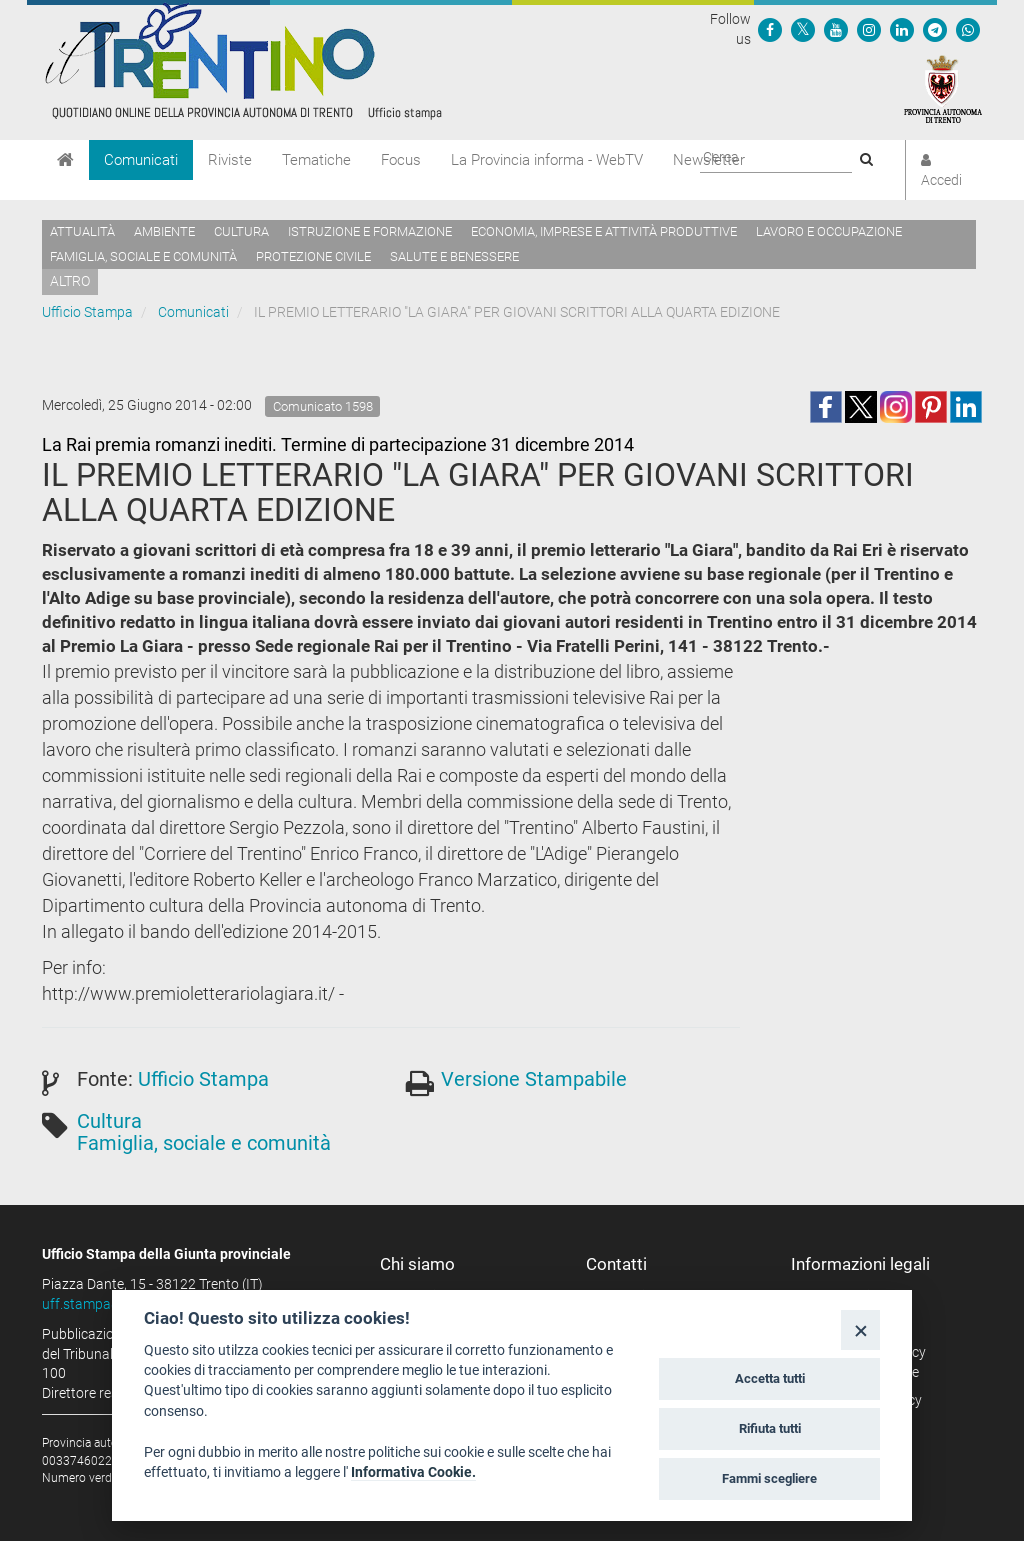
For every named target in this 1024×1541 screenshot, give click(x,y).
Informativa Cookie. (413, 1472)
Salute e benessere (454, 256)
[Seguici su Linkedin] (902, 29)
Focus (401, 160)
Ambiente (164, 231)
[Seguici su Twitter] (803, 29)
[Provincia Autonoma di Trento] (943, 88)
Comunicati (141, 160)
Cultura (241, 231)
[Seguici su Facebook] (770, 29)
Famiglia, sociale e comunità (143, 256)
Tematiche (316, 160)
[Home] (65, 160)
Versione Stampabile (534, 1079)
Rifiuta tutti (770, 1428)
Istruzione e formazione (370, 231)
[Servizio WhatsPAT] (968, 29)
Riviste (230, 160)
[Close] (860, 1329)
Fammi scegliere (769, 1478)
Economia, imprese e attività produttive (604, 231)
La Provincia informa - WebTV (547, 160)
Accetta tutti (770, 1378)
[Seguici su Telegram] (935, 29)
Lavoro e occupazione (829, 231)
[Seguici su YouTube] (836, 29)
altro (70, 281)
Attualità (82, 231)
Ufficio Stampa (87, 312)
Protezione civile (313, 256)
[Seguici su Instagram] (869, 29)
